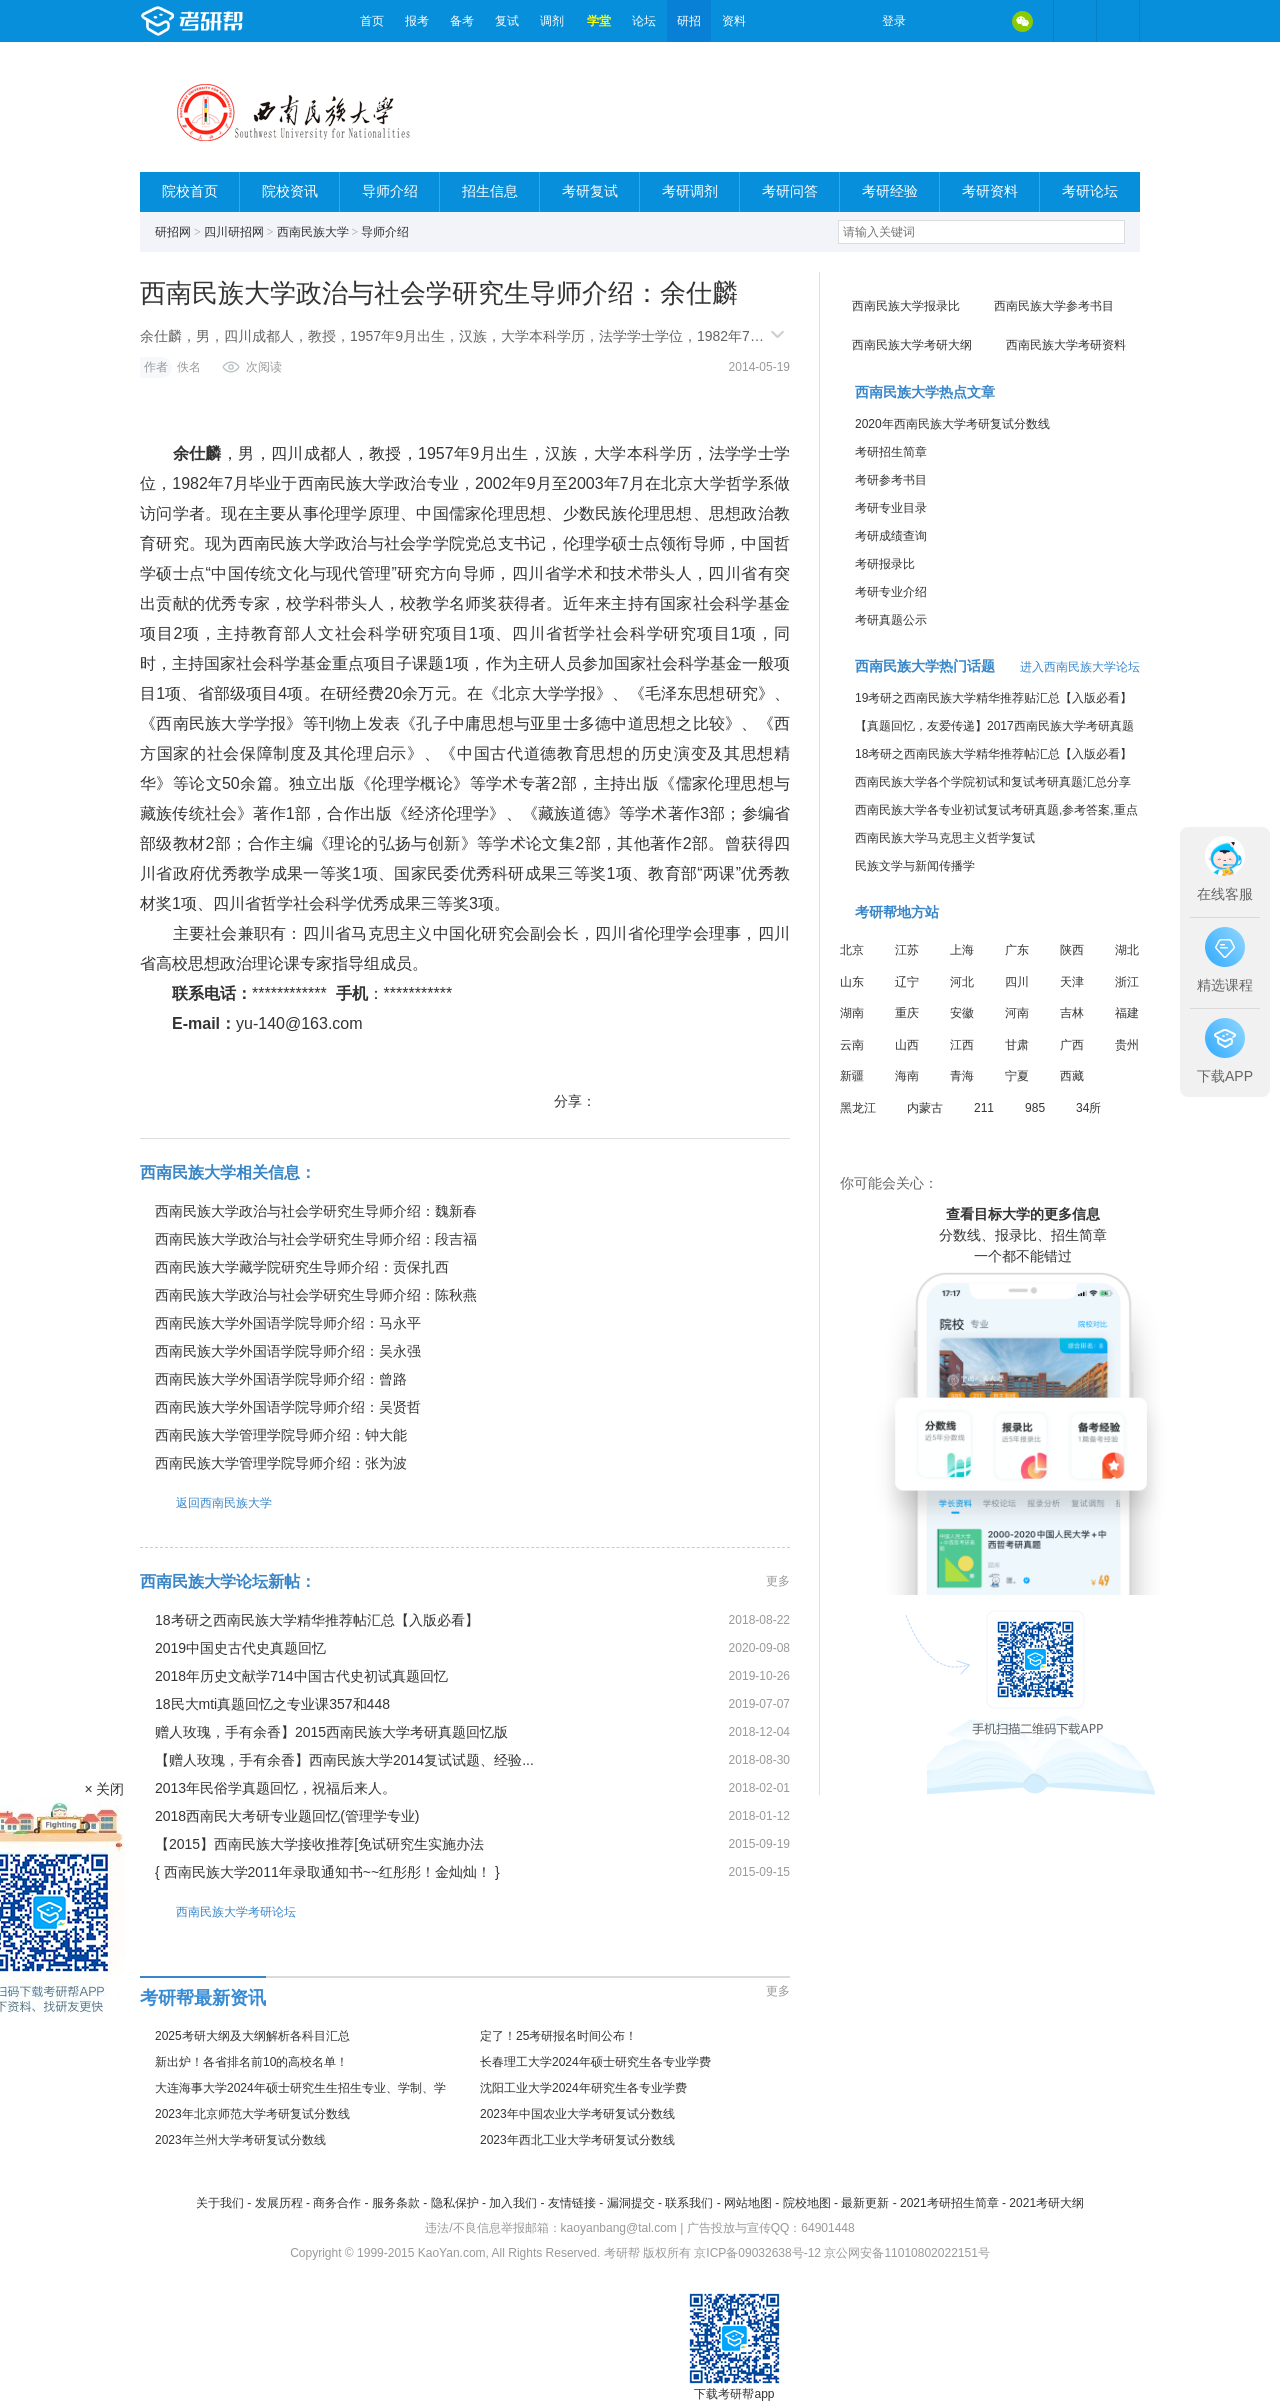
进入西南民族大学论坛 (1080, 667)
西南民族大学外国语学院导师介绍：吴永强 (288, 1351)
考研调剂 (690, 191)
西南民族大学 (313, 232)
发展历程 (279, 2203)
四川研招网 (234, 232)
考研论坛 (1090, 191)
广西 (1072, 1045)
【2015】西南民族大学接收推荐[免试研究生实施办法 (319, 1844)
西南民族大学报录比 (906, 306)
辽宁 (907, 982)
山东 (852, 982)
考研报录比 (885, 564)
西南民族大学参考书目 (1054, 306)
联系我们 (689, 2203)
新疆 (852, 1076)
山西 (907, 1045)
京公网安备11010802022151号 (906, 2253)
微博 (938, 21)
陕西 (1072, 950)
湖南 (852, 1013)
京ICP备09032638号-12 (757, 2253)
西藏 (1072, 1076)
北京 (852, 950)
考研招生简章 (891, 452)
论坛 (644, 21)
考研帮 (245, 21)
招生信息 (490, 191)
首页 (372, 21)
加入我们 (513, 2203)
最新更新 (865, 2203)
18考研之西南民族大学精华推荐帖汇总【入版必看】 (317, 1620)
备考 (462, 21)
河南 (1017, 1013)
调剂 (552, 21)
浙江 (1127, 982)
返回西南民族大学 (206, 1502)
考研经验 (890, 191)
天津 (1072, 982)
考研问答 (790, 191)
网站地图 (748, 2203)
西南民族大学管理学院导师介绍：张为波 (281, 1463)
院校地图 (807, 2203)
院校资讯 (290, 191)
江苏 (907, 950)
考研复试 (590, 191)
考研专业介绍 (891, 592)
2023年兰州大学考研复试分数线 (240, 2140)
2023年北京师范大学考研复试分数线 (252, 2114)
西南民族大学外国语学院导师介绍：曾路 (281, 1379)
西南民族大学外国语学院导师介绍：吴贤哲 (288, 1407)
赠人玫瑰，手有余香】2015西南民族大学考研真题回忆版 (331, 1732)
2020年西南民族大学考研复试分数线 (952, 424)
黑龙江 (858, 1108)
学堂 (599, 21)
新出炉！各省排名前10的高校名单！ (251, 2062)
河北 (962, 982)
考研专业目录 (891, 508)
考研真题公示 (891, 620)
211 (984, 1108)
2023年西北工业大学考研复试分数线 (577, 2140)
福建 (1127, 1013)
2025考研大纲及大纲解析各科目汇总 (252, 2036)
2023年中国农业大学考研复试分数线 (577, 2114)
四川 (1017, 982)
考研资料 (990, 191)
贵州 (1127, 1045)
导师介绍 (390, 191)
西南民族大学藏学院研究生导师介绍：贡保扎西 (302, 1267)
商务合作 (337, 2203)
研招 (689, 21)
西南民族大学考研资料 (1066, 345)
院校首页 (190, 191)
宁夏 (1017, 1076)
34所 (1088, 1108)
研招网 (173, 232)
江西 (962, 1045)
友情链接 (572, 2203)
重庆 (907, 1013)
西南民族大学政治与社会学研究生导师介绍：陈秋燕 (316, 1295)
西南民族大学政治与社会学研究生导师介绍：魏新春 (316, 1211)
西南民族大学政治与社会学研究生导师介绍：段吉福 (316, 1239)
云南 (852, 1045)
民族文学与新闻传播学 (915, 866)
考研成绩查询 (891, 536)
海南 (907, 1076)
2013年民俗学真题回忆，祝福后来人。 (275, 1788)
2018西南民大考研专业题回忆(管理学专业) (287, 1816)
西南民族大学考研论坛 (218, 1911)
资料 (734, 21)
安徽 (962, 1013)
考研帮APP (1118, 21)
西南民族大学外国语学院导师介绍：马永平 (288, 1323)
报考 (417, 21)
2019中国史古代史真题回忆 (240, 1648)
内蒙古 (925, 1108)
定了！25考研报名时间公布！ (558, 2036)
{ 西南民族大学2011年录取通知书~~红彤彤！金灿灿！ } (327, 1872)
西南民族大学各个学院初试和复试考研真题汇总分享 (993, 782)
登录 (894, 21)
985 (1035, 1108)
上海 (962, 950)
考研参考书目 (891, 480)
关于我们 (220, 2203)
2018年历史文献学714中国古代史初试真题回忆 (301, 1676)
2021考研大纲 (1046, 2203)
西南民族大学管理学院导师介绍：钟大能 (281, 1435)
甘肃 (1017, 1045)
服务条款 (396, 2203)
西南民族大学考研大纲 (912, 345)
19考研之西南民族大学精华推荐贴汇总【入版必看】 (993, 698)
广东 (1017, 950)
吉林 (1072, 1013)
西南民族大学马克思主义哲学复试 (945, 838)
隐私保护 (455, 2203)
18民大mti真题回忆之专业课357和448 (272, 1704)
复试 (507, 21)
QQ (980, 21)
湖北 (1127, 950)
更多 (778, 1581)
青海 (962, 1076)
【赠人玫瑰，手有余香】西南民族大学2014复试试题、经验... (344, 1760)
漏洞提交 (631, 2203)
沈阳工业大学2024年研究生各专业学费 (583, 2088)
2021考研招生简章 (949, 2203)
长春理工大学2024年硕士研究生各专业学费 (595, 2062)
